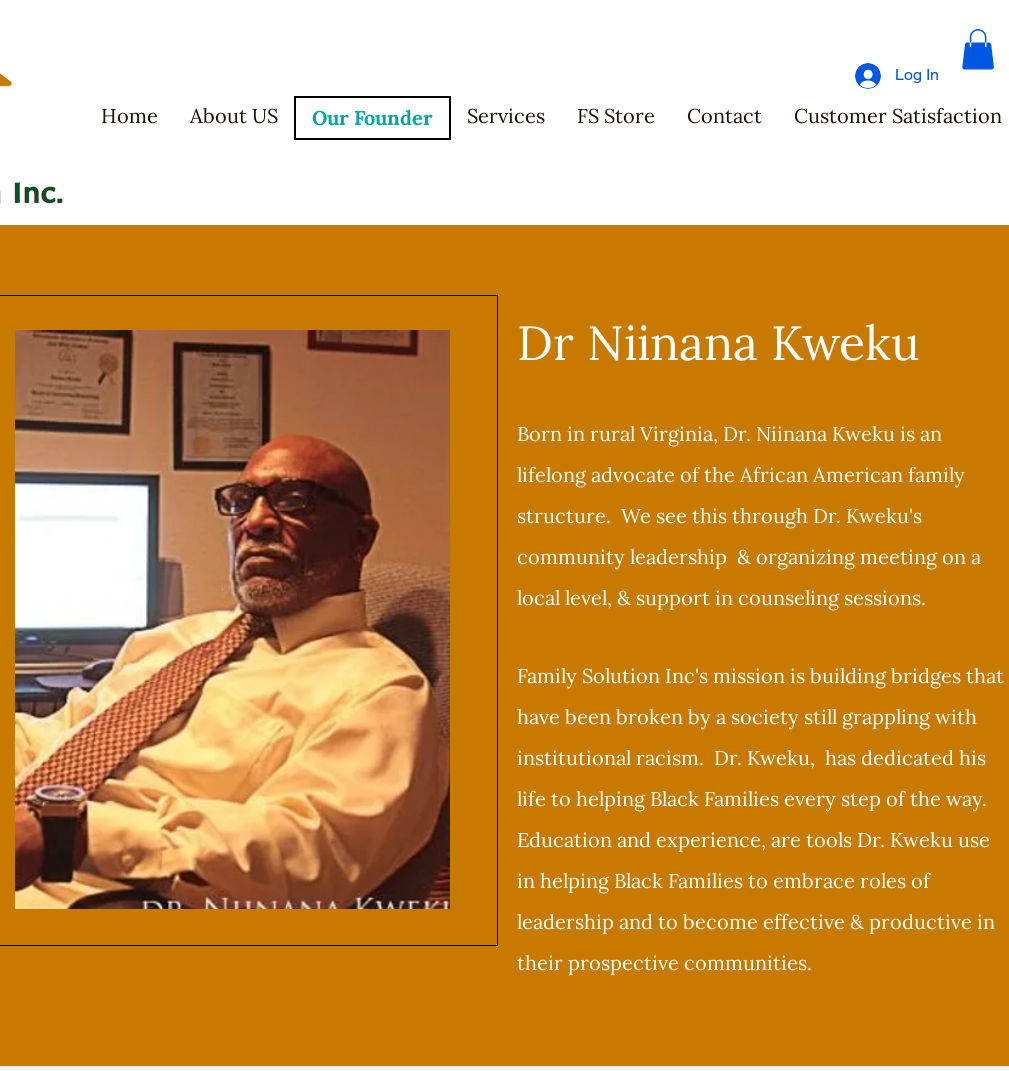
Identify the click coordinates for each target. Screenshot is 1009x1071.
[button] (978, 49)
